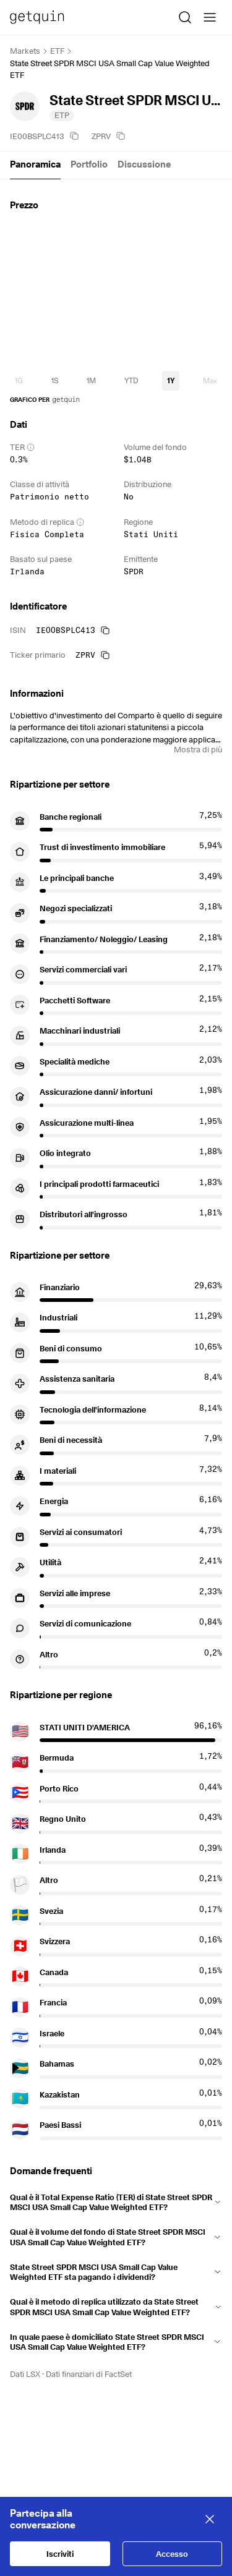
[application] (116, 294)
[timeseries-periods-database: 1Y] (170, 381)
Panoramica (35, 164)
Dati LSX (25, 2374)
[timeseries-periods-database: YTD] (131, 381)
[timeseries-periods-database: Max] (209, 381)
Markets (25, 51)
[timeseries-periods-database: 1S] (54, 381)
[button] (116, 2200)
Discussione (144, 164)
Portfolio (89, 164)
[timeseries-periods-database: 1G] (19, 381)
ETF (57, 51)
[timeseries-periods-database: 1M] (91, 381)
